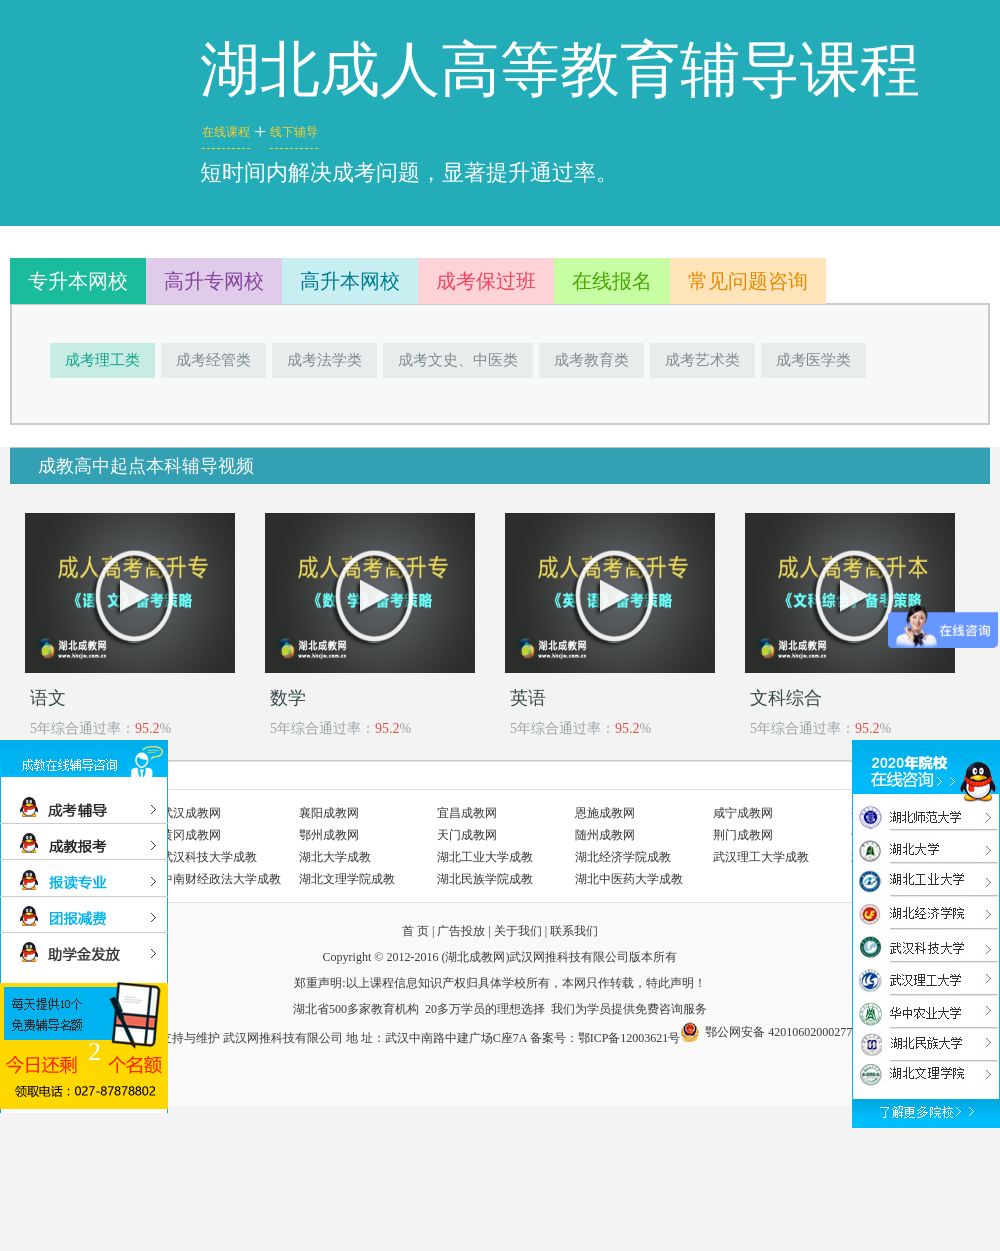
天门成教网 (467, 835)
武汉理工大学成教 (761, 857)
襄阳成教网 (329, 813)
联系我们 (574, 931)
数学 (288, 698)
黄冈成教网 (191, 835)
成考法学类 (324, 360)
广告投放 (461, 931)
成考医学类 (813, 360)
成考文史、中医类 (458, 360)
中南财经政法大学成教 (221, 879)
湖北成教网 (475, 957)
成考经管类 (213, 360)
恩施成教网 (605, 813)
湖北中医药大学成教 (629, 879)
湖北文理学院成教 (347, 879)
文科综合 (786, 698)
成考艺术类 (702, 360)
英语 (528, 698)
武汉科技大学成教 (209, 857)
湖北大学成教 (335, 857)
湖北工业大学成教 (485, 857)
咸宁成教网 (743, 813)
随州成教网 (605, 835)
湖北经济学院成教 (623, 857)
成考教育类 (591, 360)
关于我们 (518, 931)
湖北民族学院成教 (485, 879)
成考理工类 (102, 360)
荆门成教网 (743, 835)
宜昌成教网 (467, 813)
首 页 (415, 931)
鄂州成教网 (329, 835)
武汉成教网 (191, 813)
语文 (48, 698)
